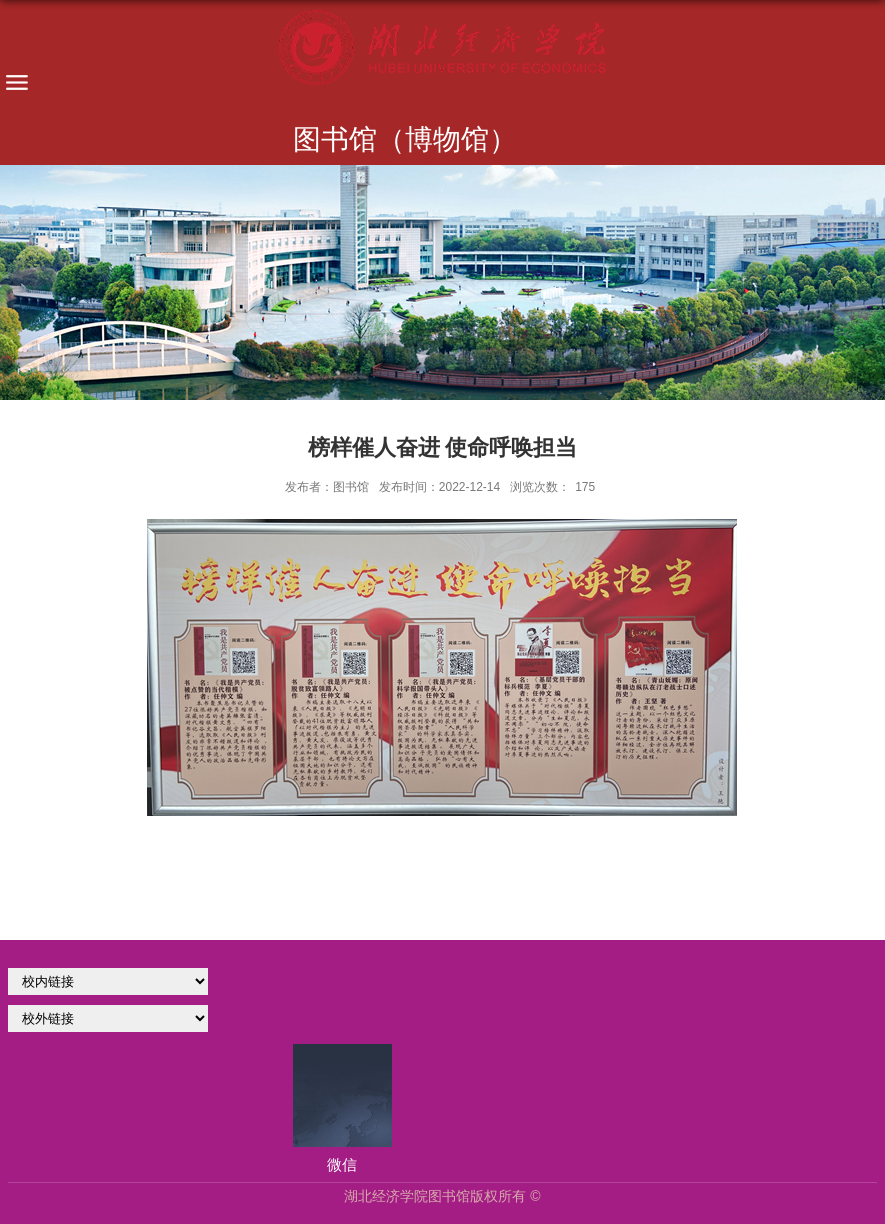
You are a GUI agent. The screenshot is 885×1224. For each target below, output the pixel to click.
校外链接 (108, 1018)
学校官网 (108, 981)
